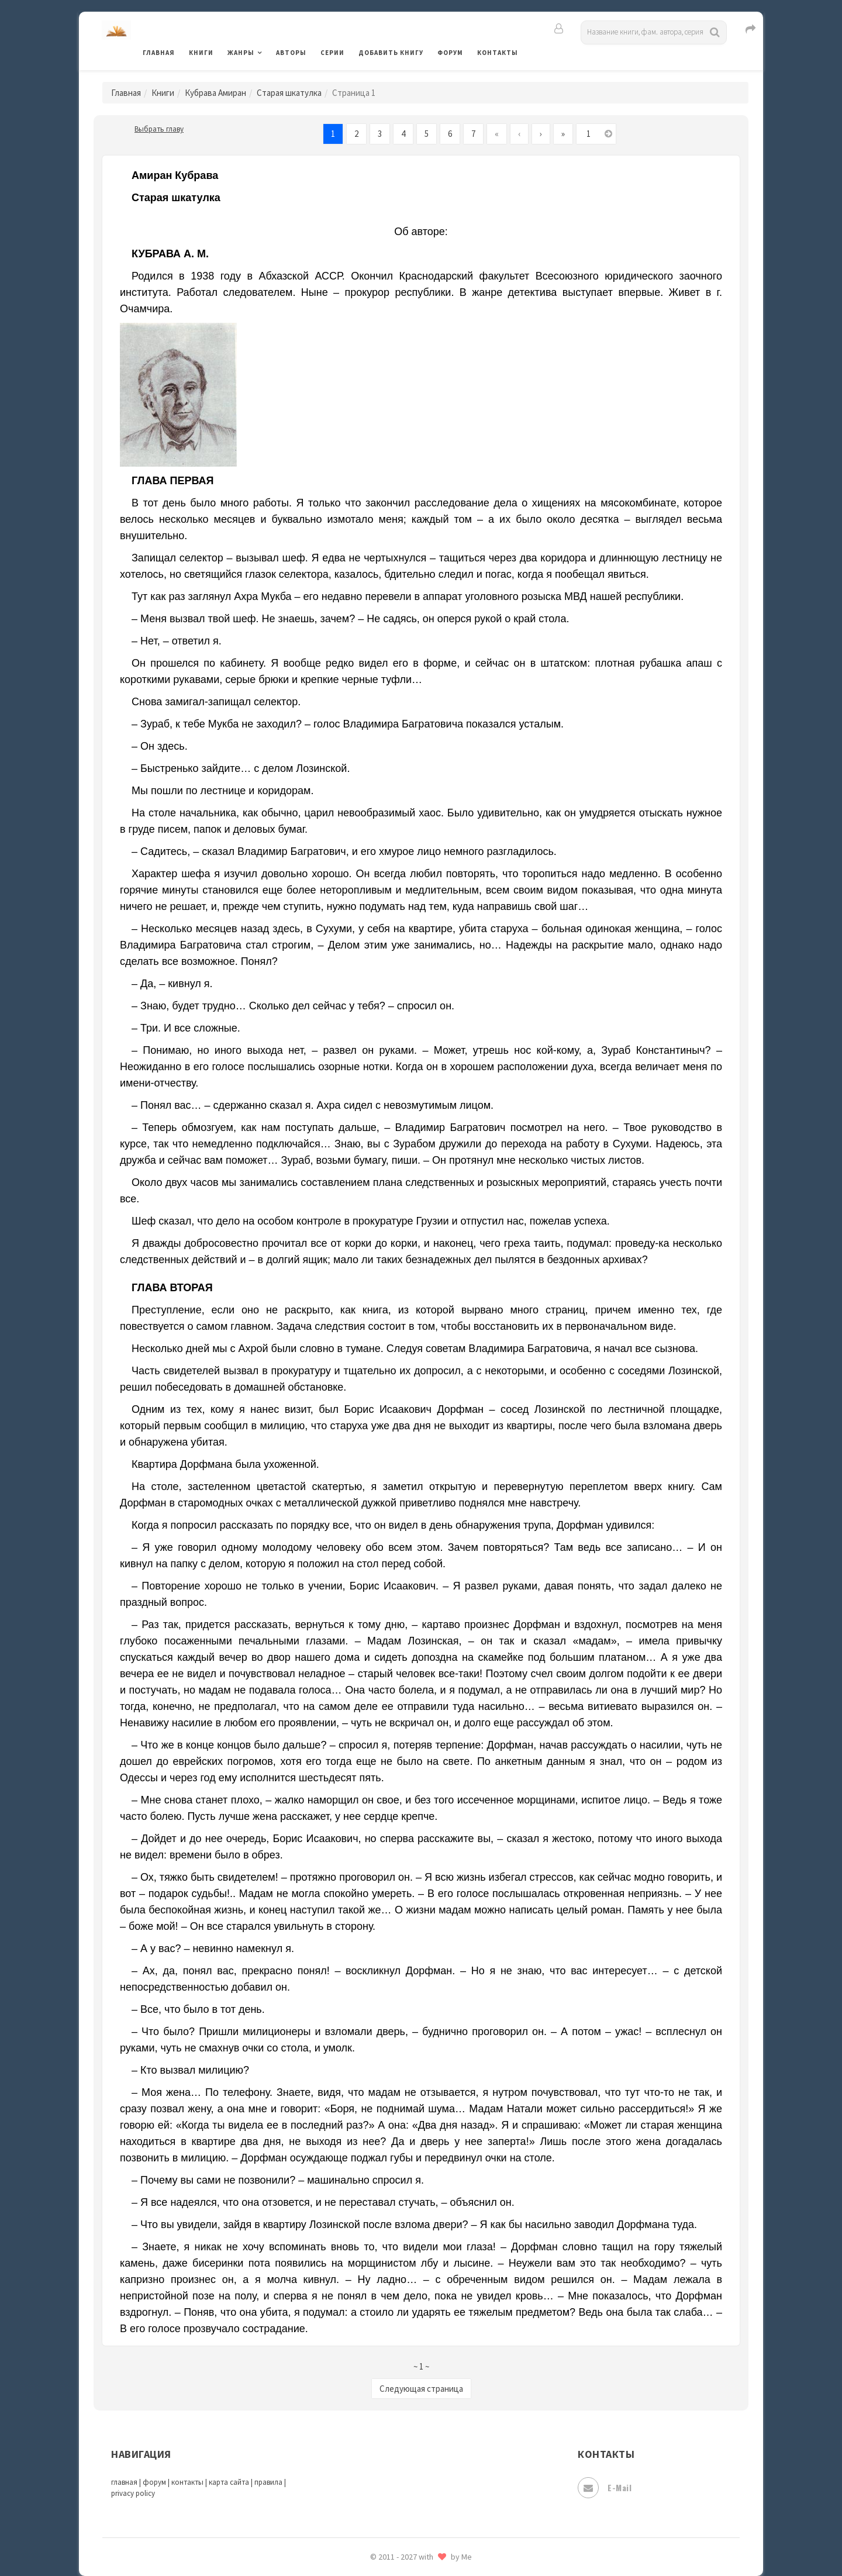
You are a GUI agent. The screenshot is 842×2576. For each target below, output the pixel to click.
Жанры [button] (240, 53)
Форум (450, 53)
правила (268, 2482)
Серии (332, 53)
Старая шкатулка (289, 92)
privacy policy (133, 2493)
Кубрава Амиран (215, 92)
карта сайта (229, 2482)
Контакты (497, 53)
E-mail (605, 2487)
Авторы (291, 53)
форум (154, 2482)
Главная (159, 53)
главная (124, 2482)
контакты (187, 2482)
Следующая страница (421, 2388)
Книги (201, 53)
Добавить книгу (390, 53)
